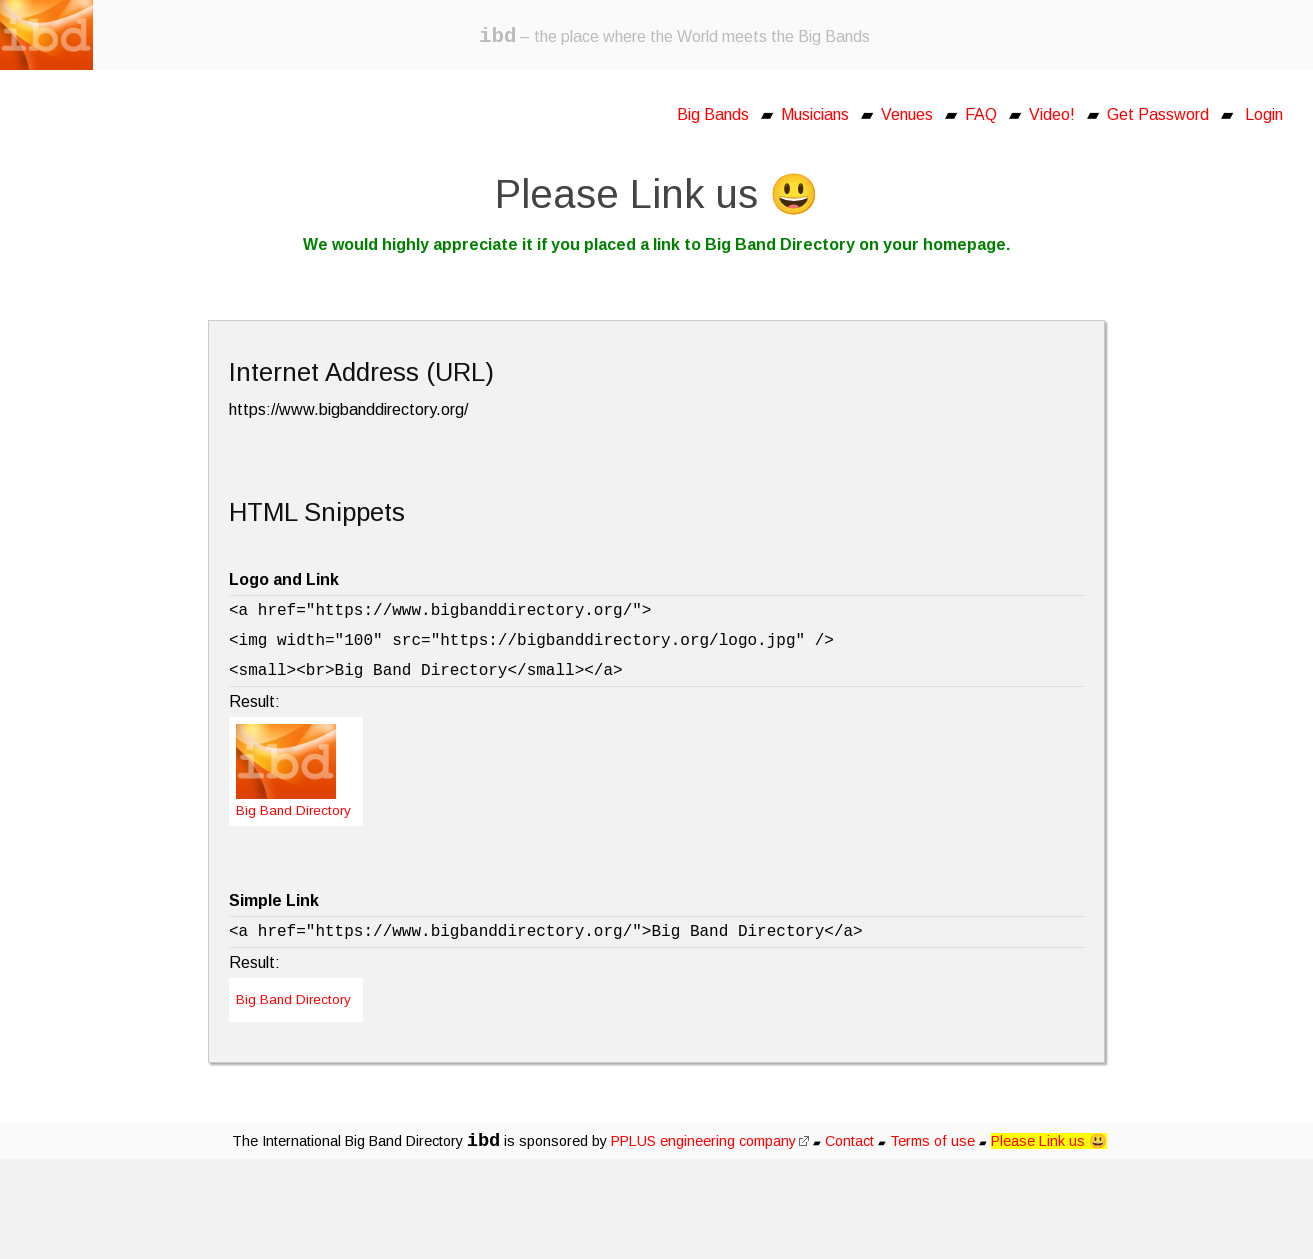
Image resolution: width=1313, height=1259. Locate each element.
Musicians (815, 114)
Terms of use (932, 1141)
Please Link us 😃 (1049, 1141)
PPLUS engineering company (710, 1141)
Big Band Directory (293, 999)
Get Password (1158, 114)
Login (1264, 114)
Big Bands (713, 114)
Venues (907, 114)
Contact (849, 1141)
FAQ (981, 114)
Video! (1052, 114)
